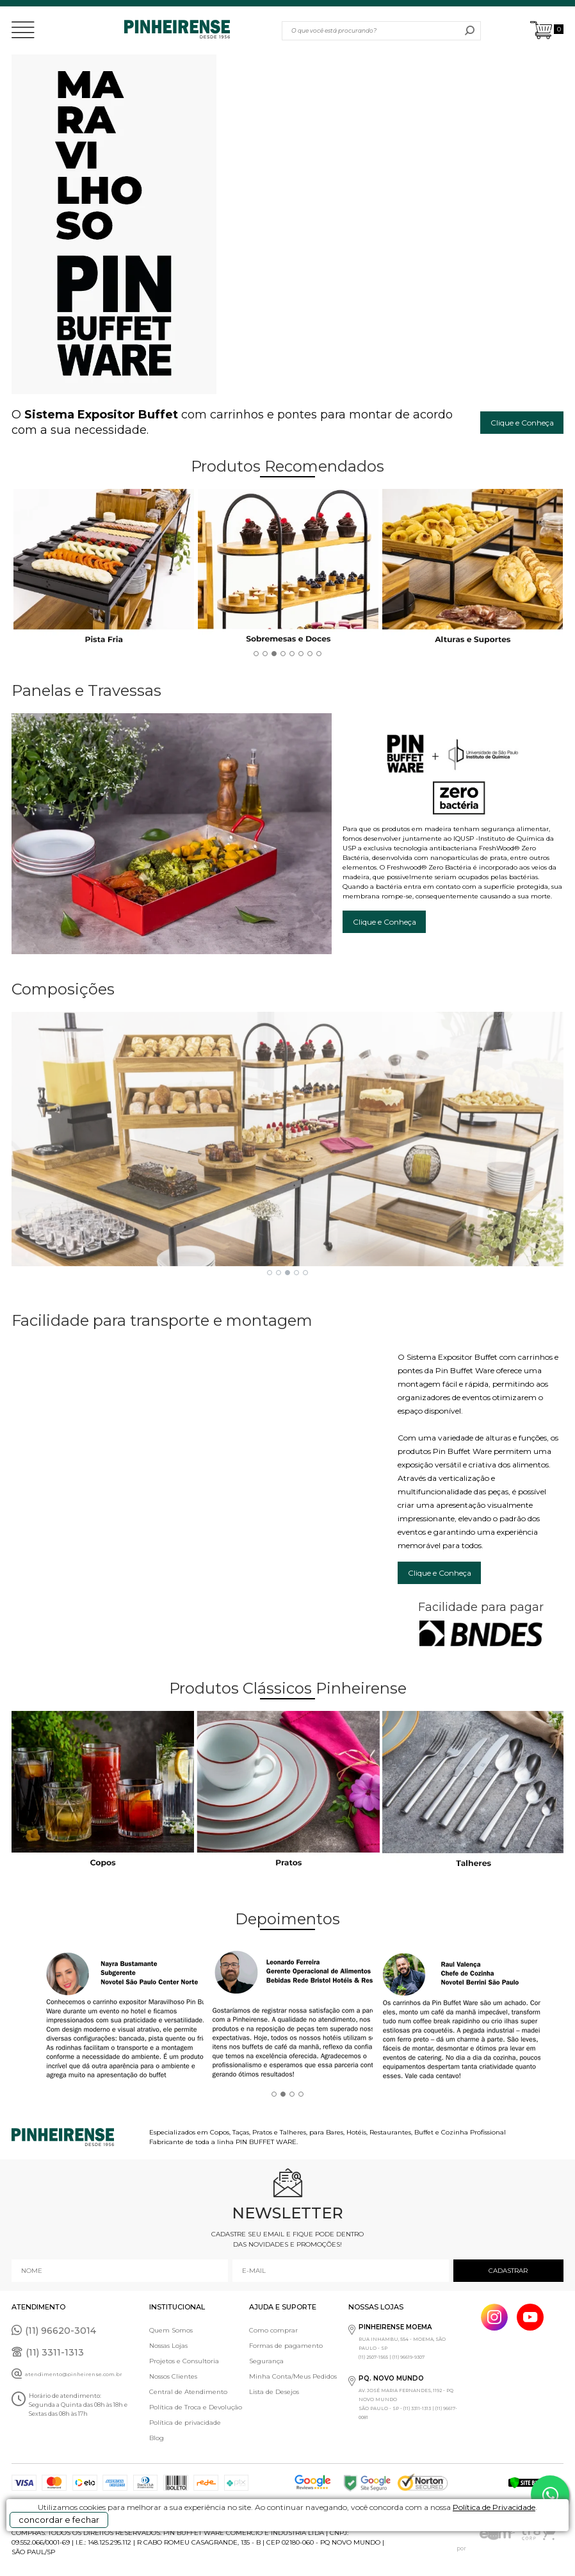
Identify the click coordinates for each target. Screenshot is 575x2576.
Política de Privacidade (494, 2507)
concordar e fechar (59, 2519)
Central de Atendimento (188, 2392)
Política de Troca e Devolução (195, 2407)
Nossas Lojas (168, 2345)
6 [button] (301, 653)
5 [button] (292, 653)
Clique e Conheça (522, 422)
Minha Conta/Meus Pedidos (293, 2376)
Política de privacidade (185, 2422)
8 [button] (318, 653)
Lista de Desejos (274, 2392)
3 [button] (274, 653)
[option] (118, 569)
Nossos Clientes (173, 2376)
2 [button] (265, 653)
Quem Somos (171, 2330)
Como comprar (273, 2330)
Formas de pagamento (286, 2345)
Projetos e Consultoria (184, 2361)
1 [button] (256, 653)
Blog (156, 2438)
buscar (469, 30)
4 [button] (283, 653)
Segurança (266, 2361)
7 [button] (309, 653)
